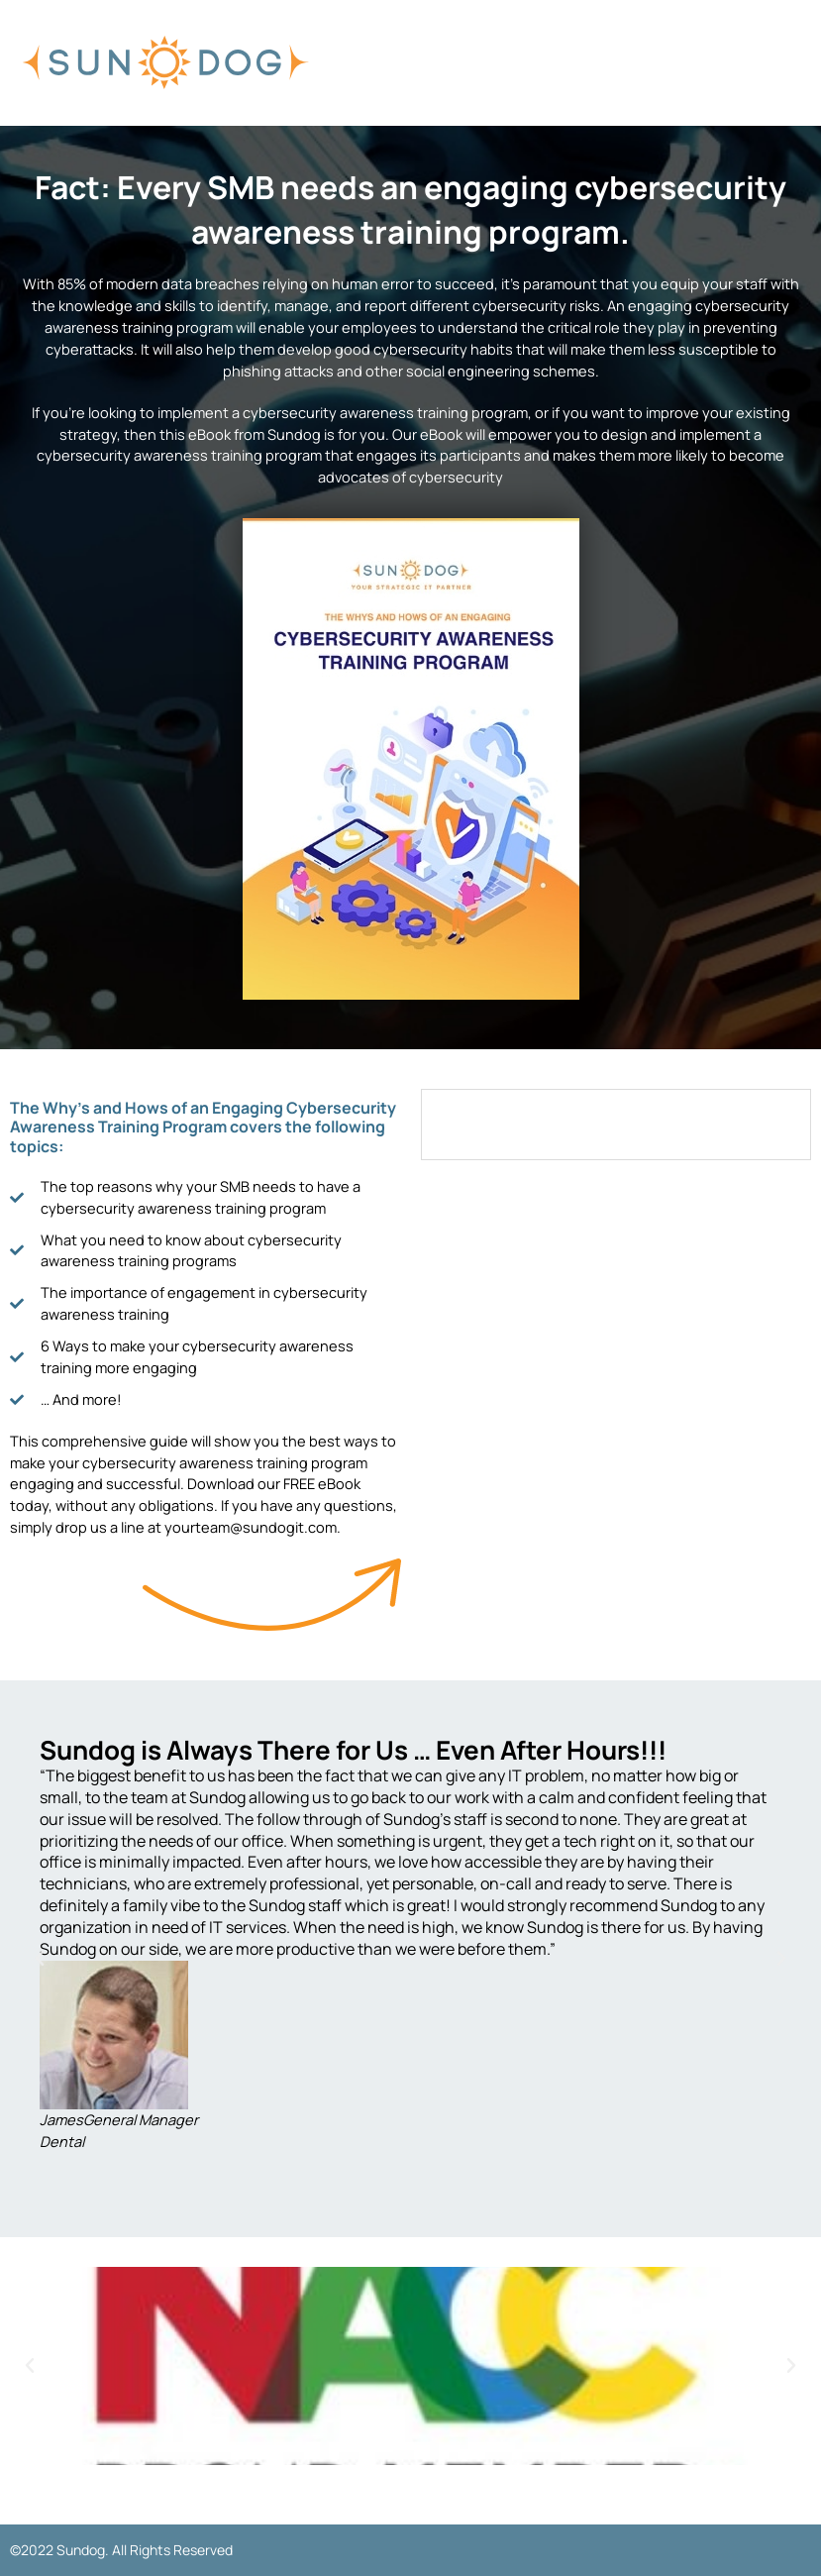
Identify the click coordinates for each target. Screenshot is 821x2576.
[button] (40, 1959)
